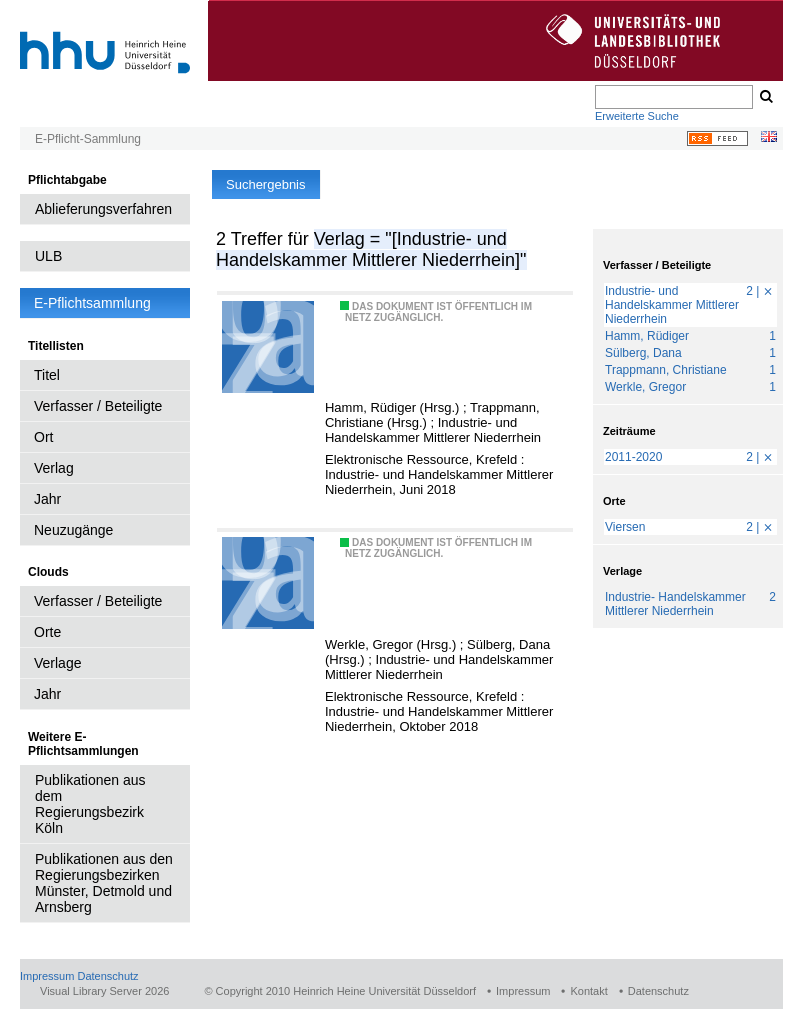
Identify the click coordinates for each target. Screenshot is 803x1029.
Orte (47, 632)
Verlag (54, 468)
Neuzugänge (73, 530)
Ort (43, 437)
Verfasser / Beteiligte (98, 406)
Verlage (57, 663)
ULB (48, 256)
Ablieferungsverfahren (103, 209)
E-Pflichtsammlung (92, 303)
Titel (47, 375)
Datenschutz (107, 976)
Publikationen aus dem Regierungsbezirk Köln (90, 804)
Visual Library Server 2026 (104, 991)
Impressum (47, 976)
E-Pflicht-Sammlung (88, 139)
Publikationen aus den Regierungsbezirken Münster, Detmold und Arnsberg (104, 883)
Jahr (47, 499)
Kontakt (588, 991)
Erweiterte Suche (637, 116)
